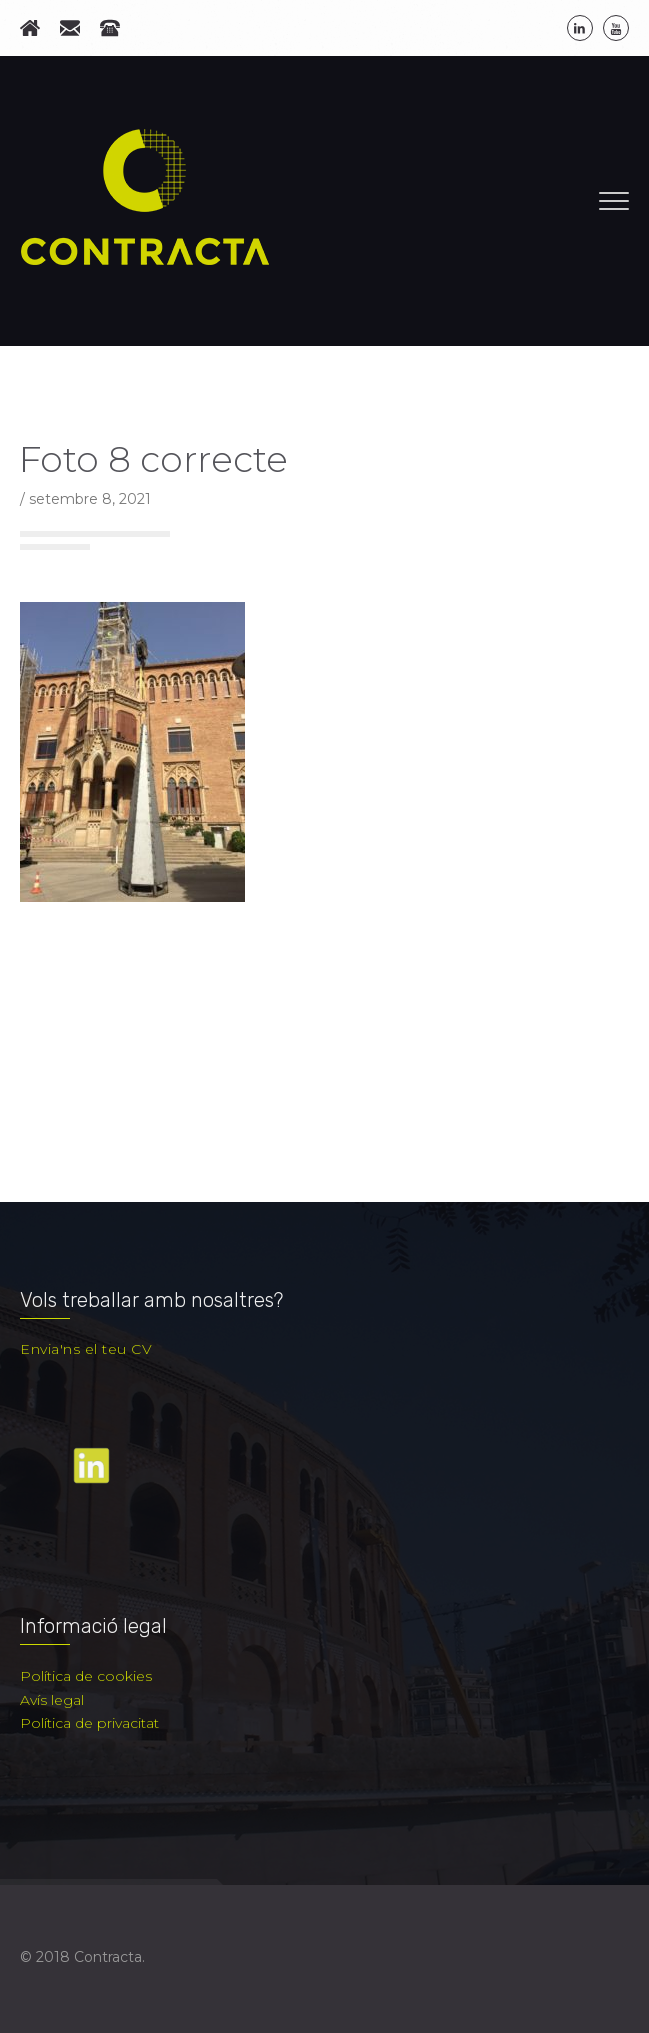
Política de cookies (86, 1676)
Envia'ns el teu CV (86, 1349)
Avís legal (52, 1700)
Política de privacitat (89, 1723)
